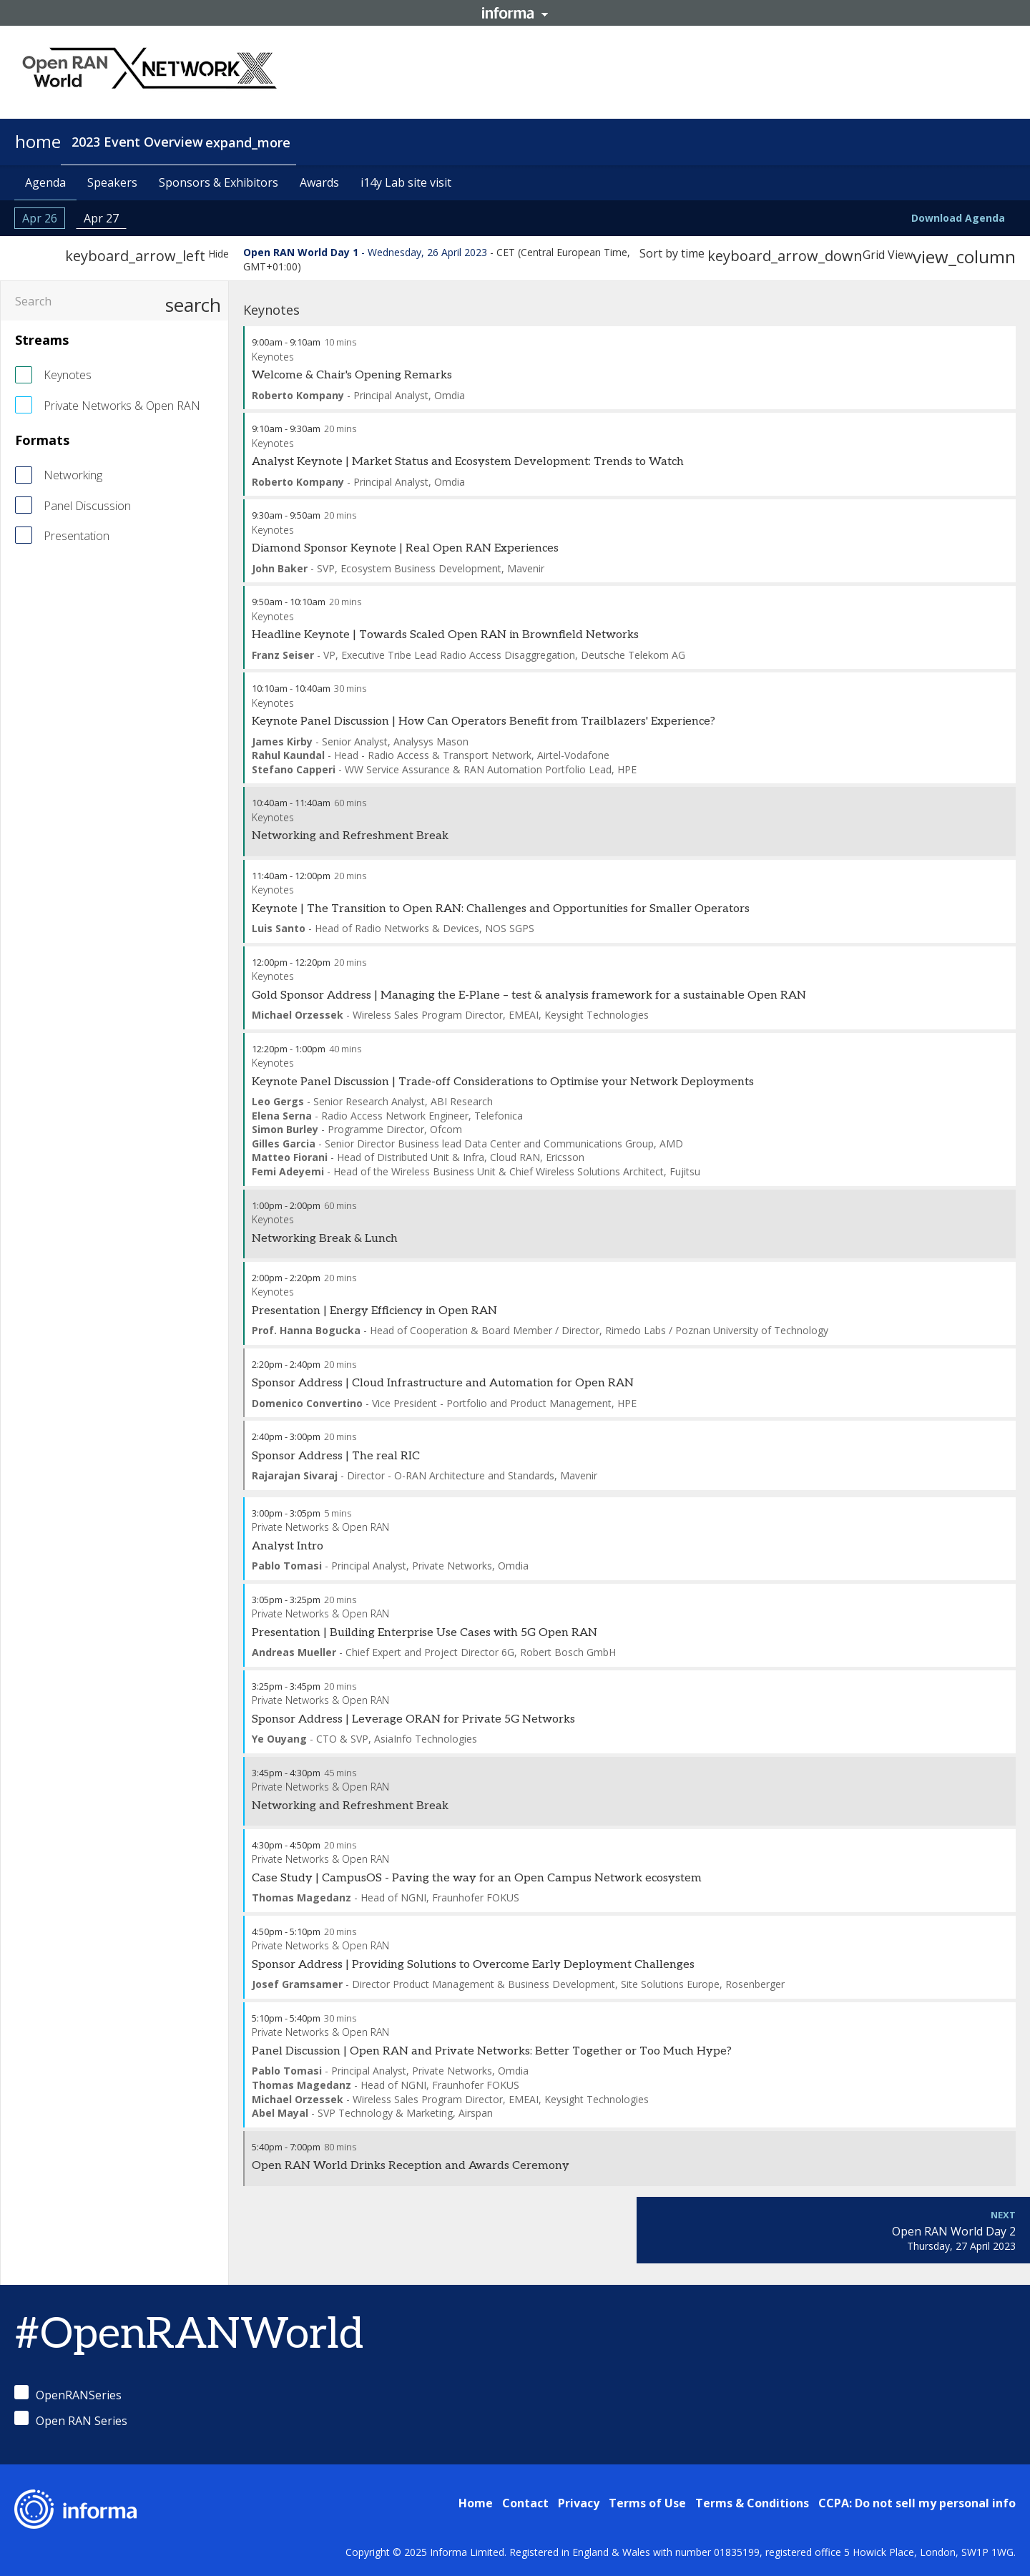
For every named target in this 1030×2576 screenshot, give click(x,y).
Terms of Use (647, 2503)
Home (475, 2503)
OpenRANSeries (68, 2394)
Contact (525, 2503)
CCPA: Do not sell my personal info (917, 2503)
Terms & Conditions (752, 2503)
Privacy (578, 2503)
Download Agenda (958, 218)
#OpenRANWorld (188, 2335)
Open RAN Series (70, 2420)
